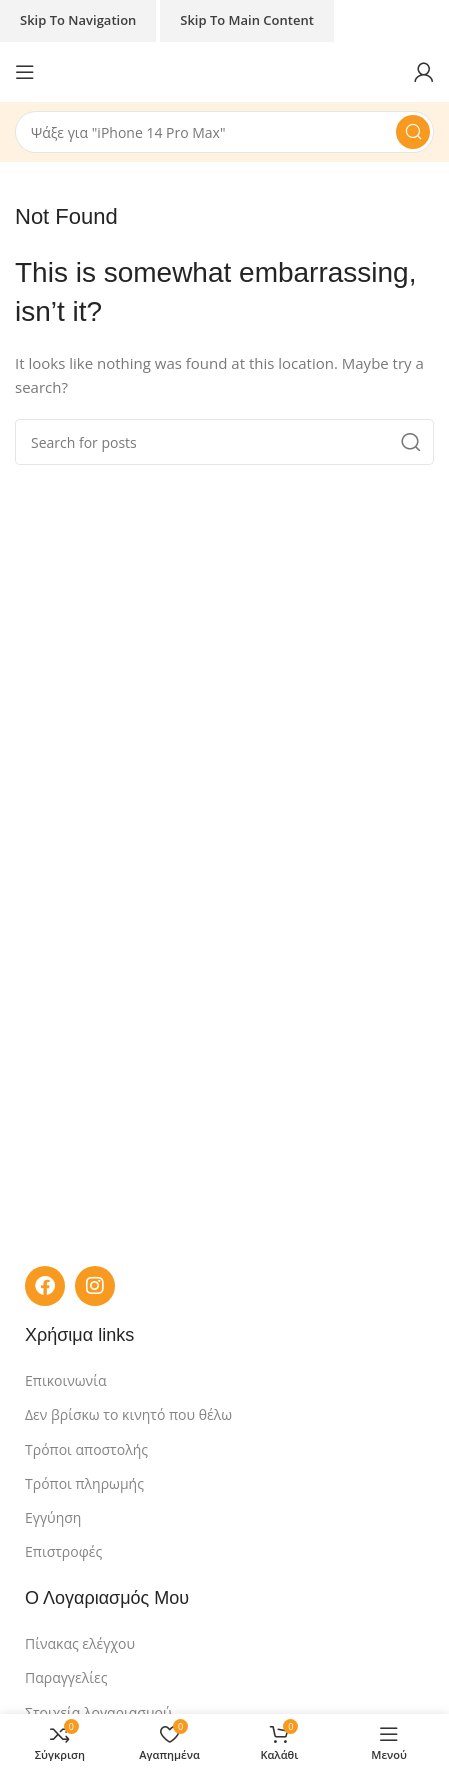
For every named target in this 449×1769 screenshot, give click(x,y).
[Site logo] (224, 70)
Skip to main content (247, 20)
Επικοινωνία (65, 1380)
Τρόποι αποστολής (86, 1449)
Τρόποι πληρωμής (84, 1483)
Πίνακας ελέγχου (80, 1643)
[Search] (224, 132)
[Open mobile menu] (25, 72)
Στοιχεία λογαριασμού (98, 1712)
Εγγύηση (53, 1517)
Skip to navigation (78, 20)
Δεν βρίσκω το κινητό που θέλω (128, 1414)
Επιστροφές (63, 1551)
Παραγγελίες (66, 1677)
